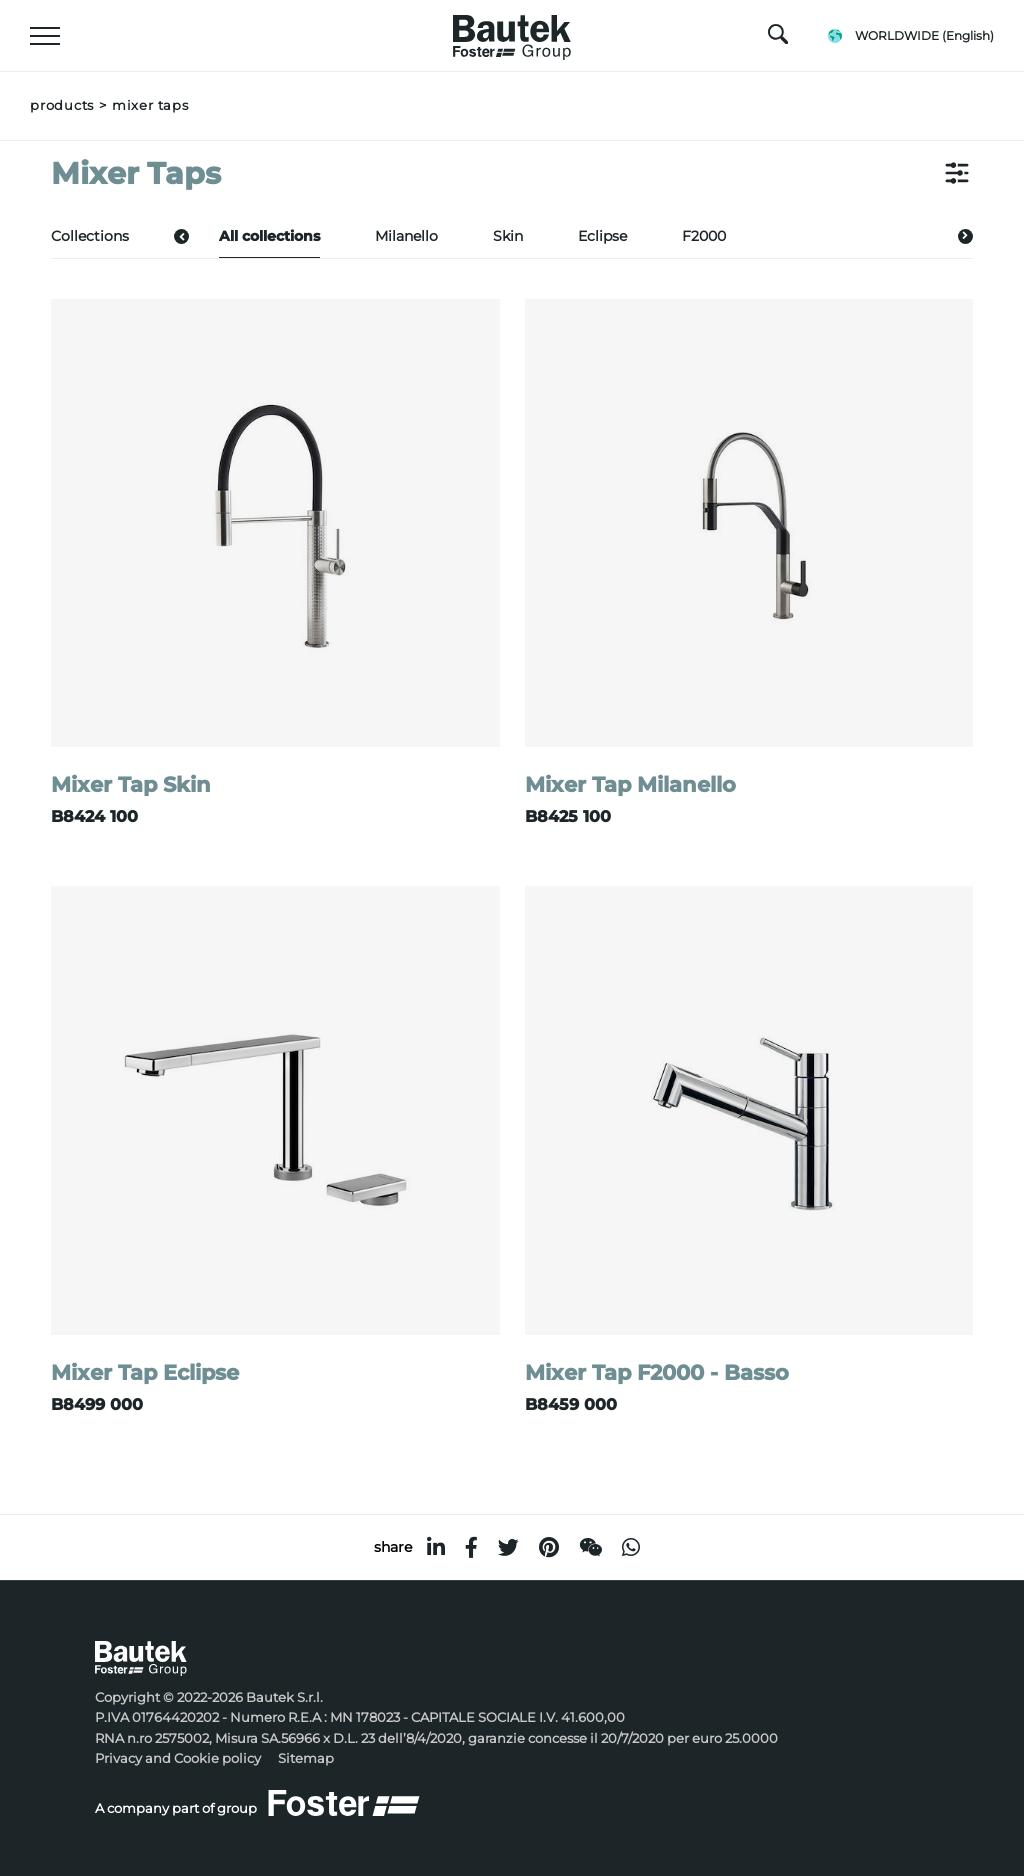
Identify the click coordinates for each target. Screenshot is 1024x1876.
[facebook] (471, 1547)
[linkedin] (436, 1547)
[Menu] (45, 36)
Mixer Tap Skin (131, 784)
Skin (508, 236)
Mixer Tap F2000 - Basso (657, 1372)
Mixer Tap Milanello (630, 784)
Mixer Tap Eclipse (145, 1372)
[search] (778, 39)
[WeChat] (590, 1547)
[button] (181, 235)
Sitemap (306, 1758)
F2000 (704, 236)
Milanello (406, 236)
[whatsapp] (631, 1547)
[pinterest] (549, 1547)
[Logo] (512, 32)
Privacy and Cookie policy (178, 1758)
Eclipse (602, 236)
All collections (269, 236)
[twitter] (508, 1547)
